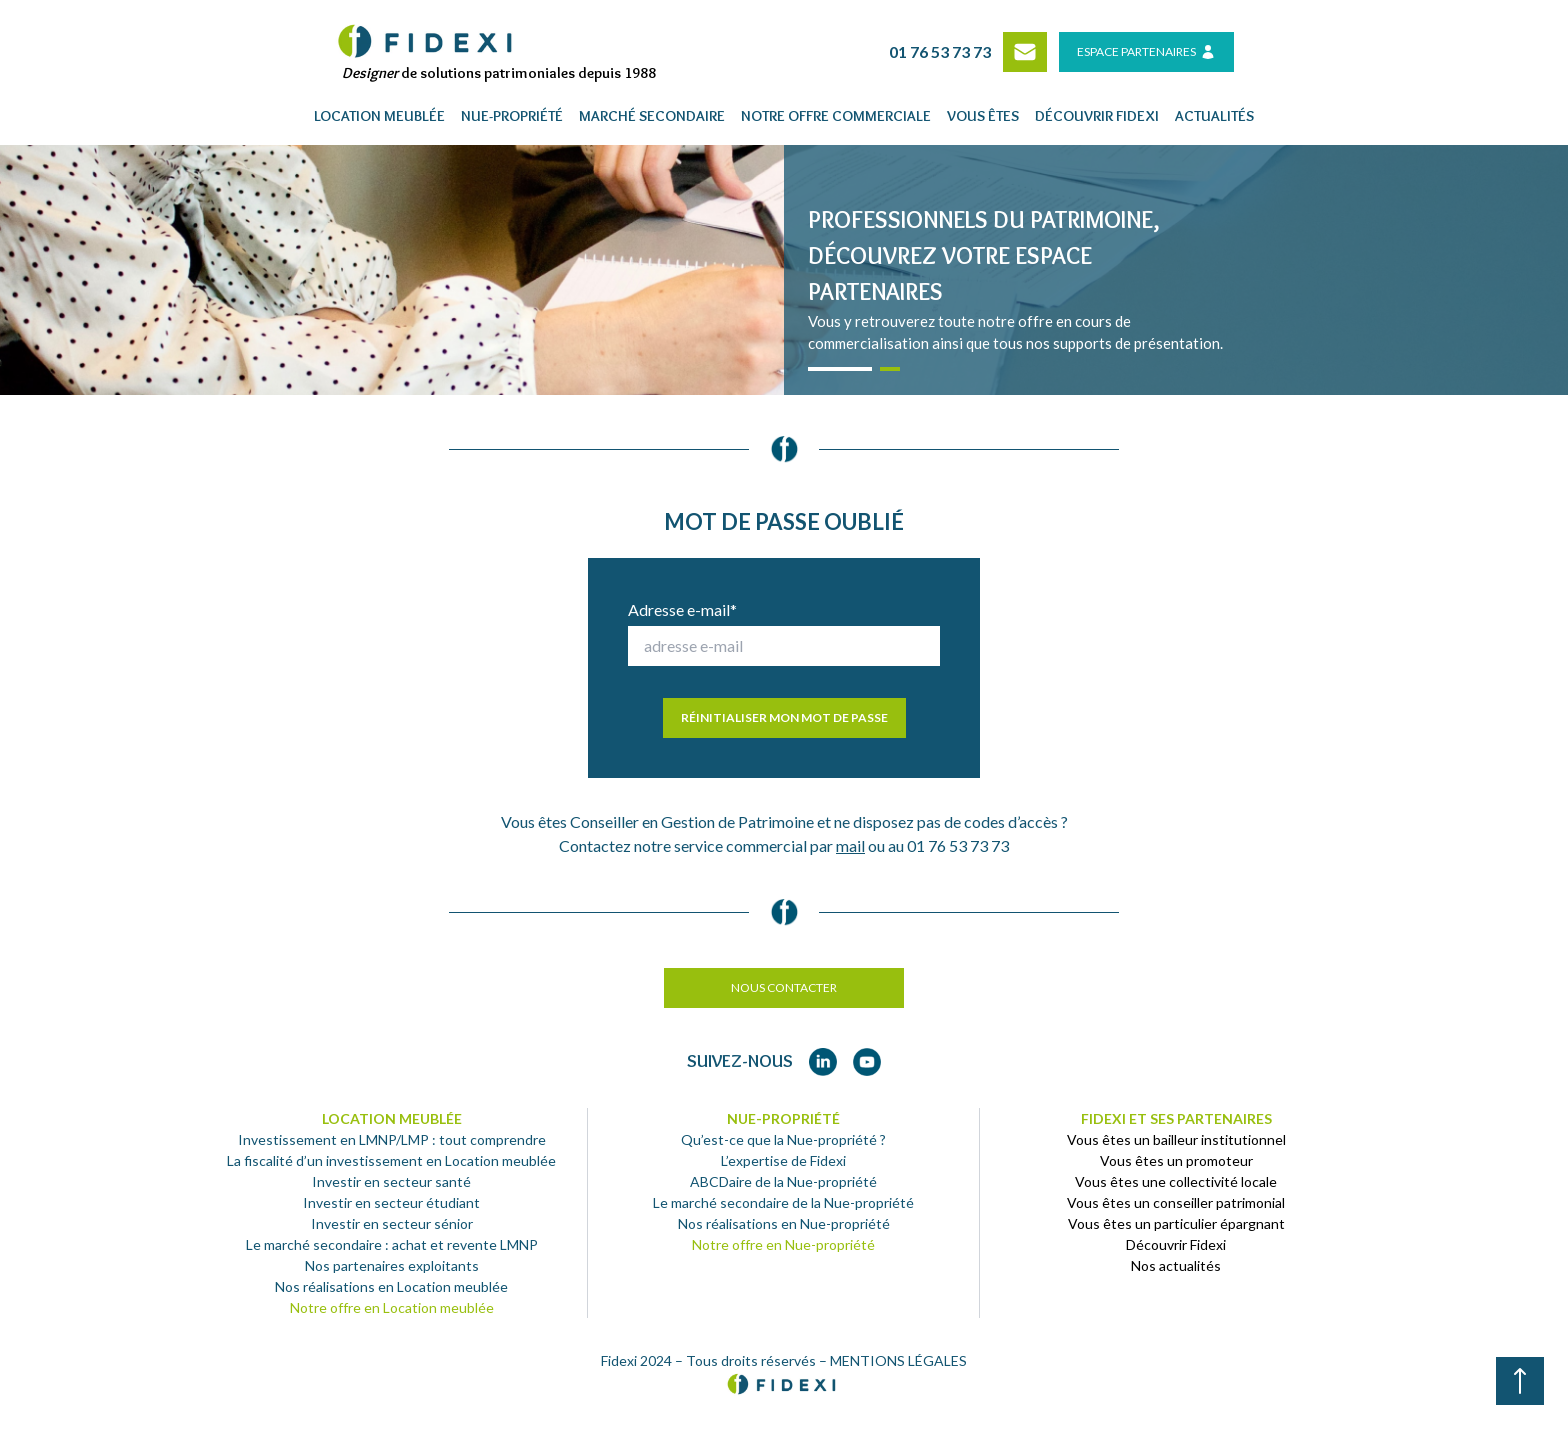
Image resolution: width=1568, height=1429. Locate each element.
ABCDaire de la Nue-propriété (783, 1181)
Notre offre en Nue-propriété (783, 1244)
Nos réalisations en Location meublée (391, 1286)
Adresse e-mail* (682, 609)
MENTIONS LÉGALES (898, 1360)
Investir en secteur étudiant (391, 1202)
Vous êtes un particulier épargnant (1176, 1223)
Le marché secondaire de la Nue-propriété (783, 1202)
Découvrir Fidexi (1176, 1244)
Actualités (1214, 116)
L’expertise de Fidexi (783, 1160)
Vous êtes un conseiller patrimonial (1176, 1202)
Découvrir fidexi (1097, 116)
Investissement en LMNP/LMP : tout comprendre (392, 1139)
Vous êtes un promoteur (1176, 1160)
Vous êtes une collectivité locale (1176, 1181)
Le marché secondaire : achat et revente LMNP (392, 1244)
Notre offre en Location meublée (392, 1307)
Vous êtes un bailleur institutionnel (1176, 1139)
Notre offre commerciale (836, 116)
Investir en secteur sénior (392, 1223)
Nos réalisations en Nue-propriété (784, 1223)
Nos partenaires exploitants (392, 1265)
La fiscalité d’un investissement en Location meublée (391, 1160)
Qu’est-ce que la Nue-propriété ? (783, 1139)
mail (850, 845)
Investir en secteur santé (391, 1181)
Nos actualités (1176, 1265)
